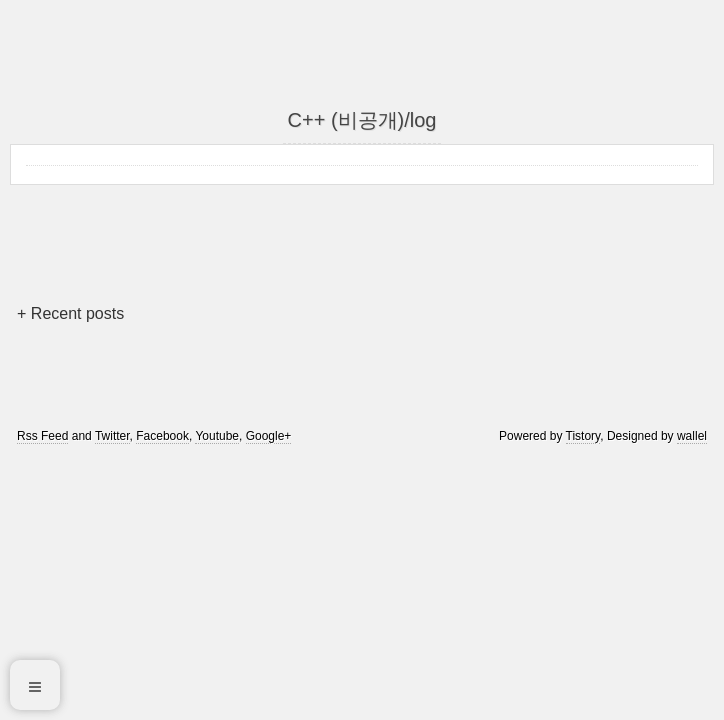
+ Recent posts (70, 313)
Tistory (583, 436)
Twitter (112, 436)
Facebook (162, 436)
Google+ (269, 436)
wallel (692, 436)
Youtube (217, 436)
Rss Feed (42, 436)
